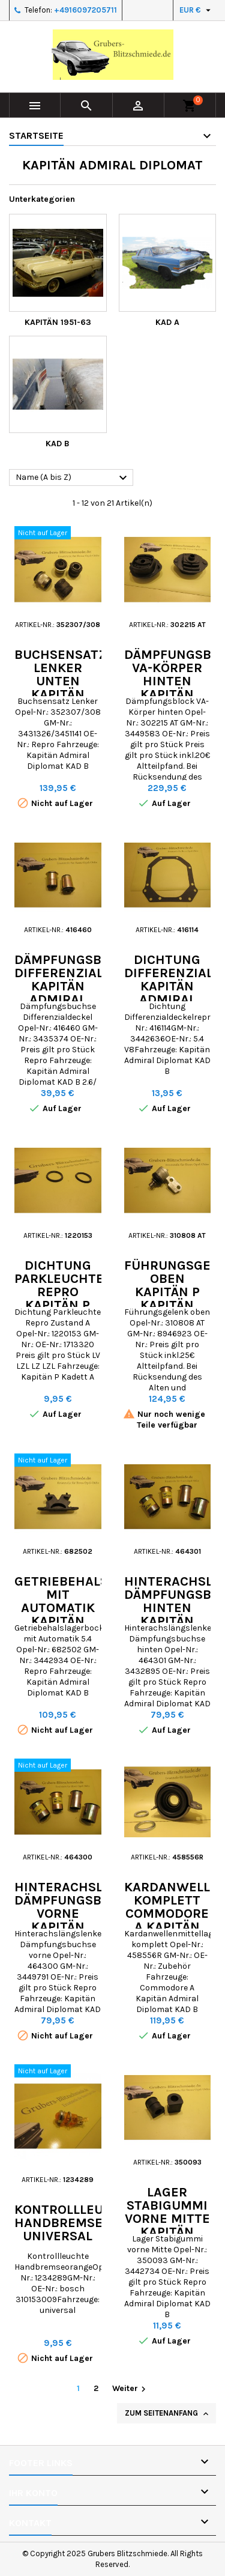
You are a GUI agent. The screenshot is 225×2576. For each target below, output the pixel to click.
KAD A (167, 322)
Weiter (130, 2389)
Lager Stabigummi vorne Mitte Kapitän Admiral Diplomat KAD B (167, 2231)
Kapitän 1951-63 (58, 322)
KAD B (58, 443)
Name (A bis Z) (73, 478)
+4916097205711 (85, 9)
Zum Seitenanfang (168, 2413)
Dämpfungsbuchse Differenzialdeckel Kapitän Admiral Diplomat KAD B (82, 993)
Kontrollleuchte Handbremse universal (75, 2223)
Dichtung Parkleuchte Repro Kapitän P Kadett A (59, 1292)
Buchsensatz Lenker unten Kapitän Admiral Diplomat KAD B (60, 694)
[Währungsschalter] (196, 10)
